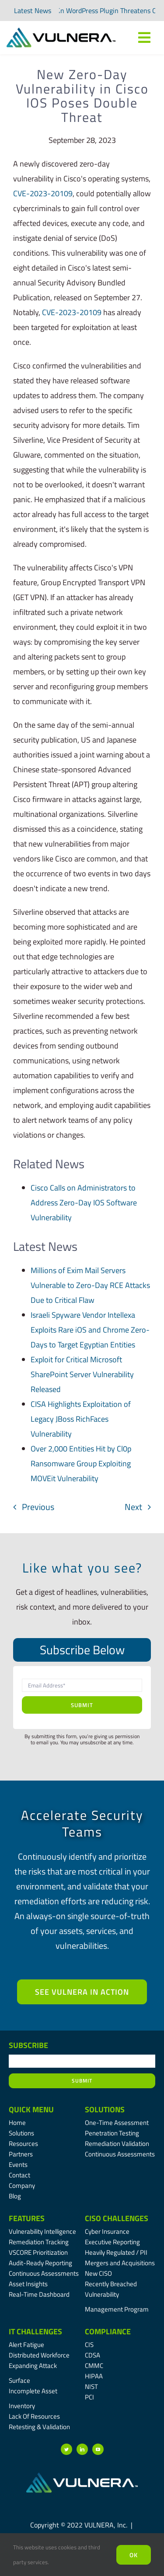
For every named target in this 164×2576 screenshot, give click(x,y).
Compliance (108, 2331)
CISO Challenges (116, 2218)
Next (133, 1507)
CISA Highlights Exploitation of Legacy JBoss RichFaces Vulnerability (81, 1419)
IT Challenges (35, 2331)
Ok (133, 2554)
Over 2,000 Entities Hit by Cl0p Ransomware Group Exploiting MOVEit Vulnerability (81, 1463)
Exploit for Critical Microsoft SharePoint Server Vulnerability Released (82, 1374)
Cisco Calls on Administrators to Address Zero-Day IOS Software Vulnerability (84, 1202)
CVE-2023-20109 (43, 193)
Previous (38, 1507)
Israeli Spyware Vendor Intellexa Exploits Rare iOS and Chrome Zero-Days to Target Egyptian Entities (90, 1329)
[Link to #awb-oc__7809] (144, 38)
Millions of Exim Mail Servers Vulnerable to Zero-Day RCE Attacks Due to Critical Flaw (90, 1285)
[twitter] (66, 2449)
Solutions (105, 2109)
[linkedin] (82, 2449)
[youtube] (98, 2449)
